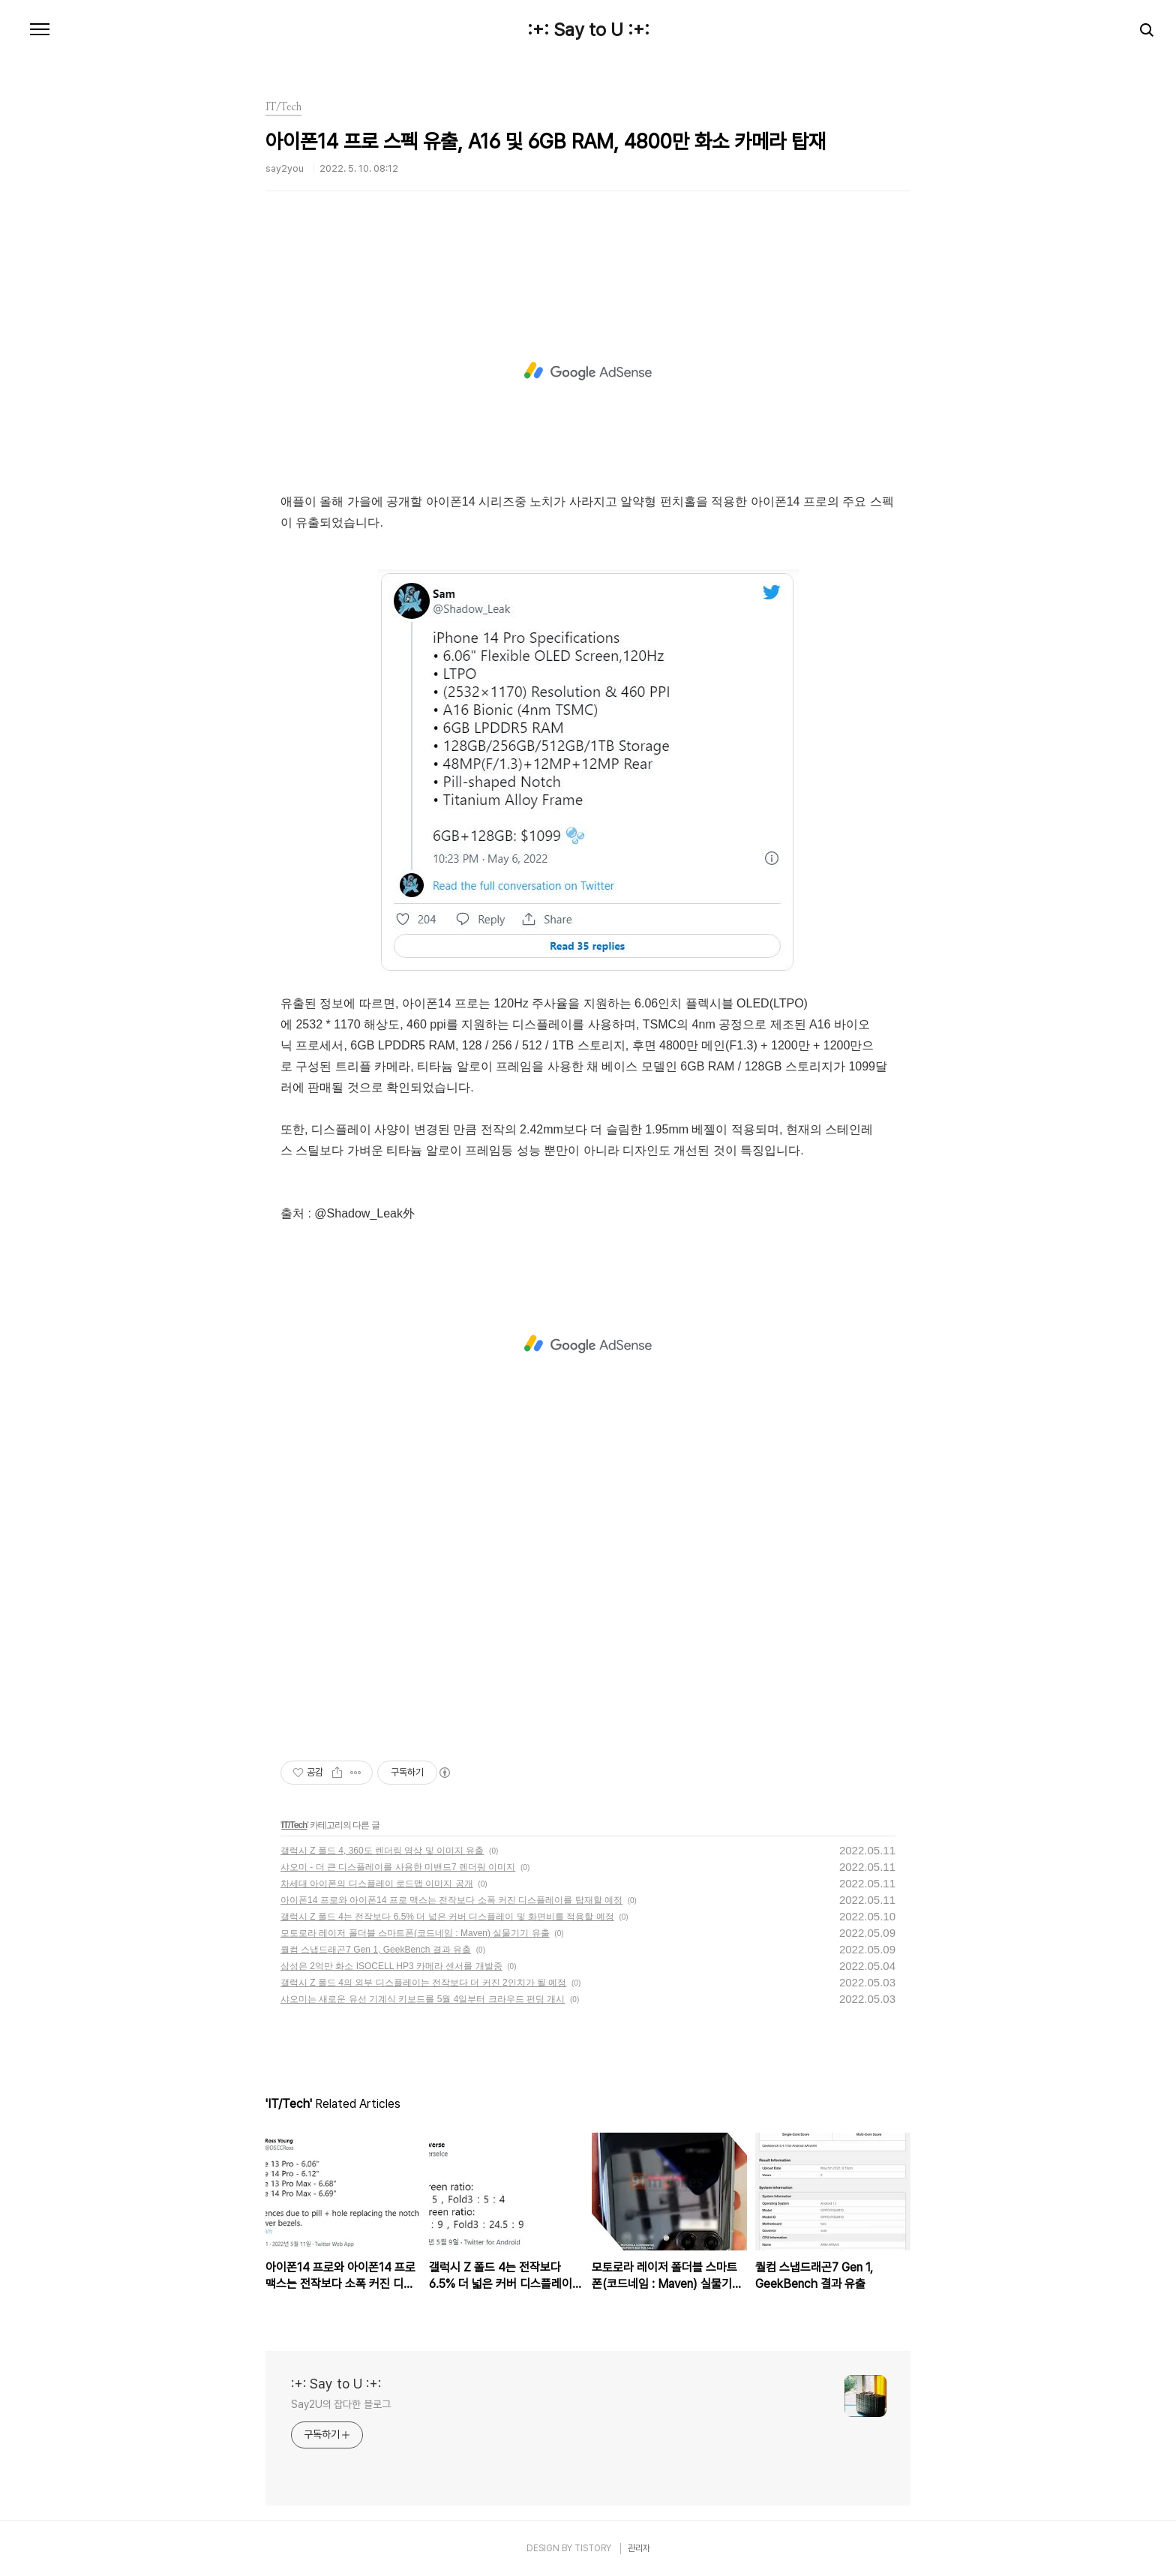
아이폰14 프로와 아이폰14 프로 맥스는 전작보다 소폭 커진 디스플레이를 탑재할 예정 (451, 1900)
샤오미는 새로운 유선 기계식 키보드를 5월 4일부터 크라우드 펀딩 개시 (422, 1999)
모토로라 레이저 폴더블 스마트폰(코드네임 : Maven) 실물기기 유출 (415, 1933)
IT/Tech (294, 1825)
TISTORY (592, 2548)
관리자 (639, 2548)
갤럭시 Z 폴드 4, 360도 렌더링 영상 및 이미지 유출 (382, 1850)
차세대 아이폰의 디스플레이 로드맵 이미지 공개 (376, 1883)
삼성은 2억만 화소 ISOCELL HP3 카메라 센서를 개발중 (391, 1966)
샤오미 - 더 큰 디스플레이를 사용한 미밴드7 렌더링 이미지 (397, 1867)
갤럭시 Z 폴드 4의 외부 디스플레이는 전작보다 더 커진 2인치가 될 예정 (423, 1982)
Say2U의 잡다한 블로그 (341, 2404)
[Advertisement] (588, 371)
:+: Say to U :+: (588, 30)
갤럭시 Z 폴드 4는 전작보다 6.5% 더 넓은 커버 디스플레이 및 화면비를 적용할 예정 (447, 1916)
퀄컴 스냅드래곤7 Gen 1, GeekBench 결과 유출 (375, 1949)
